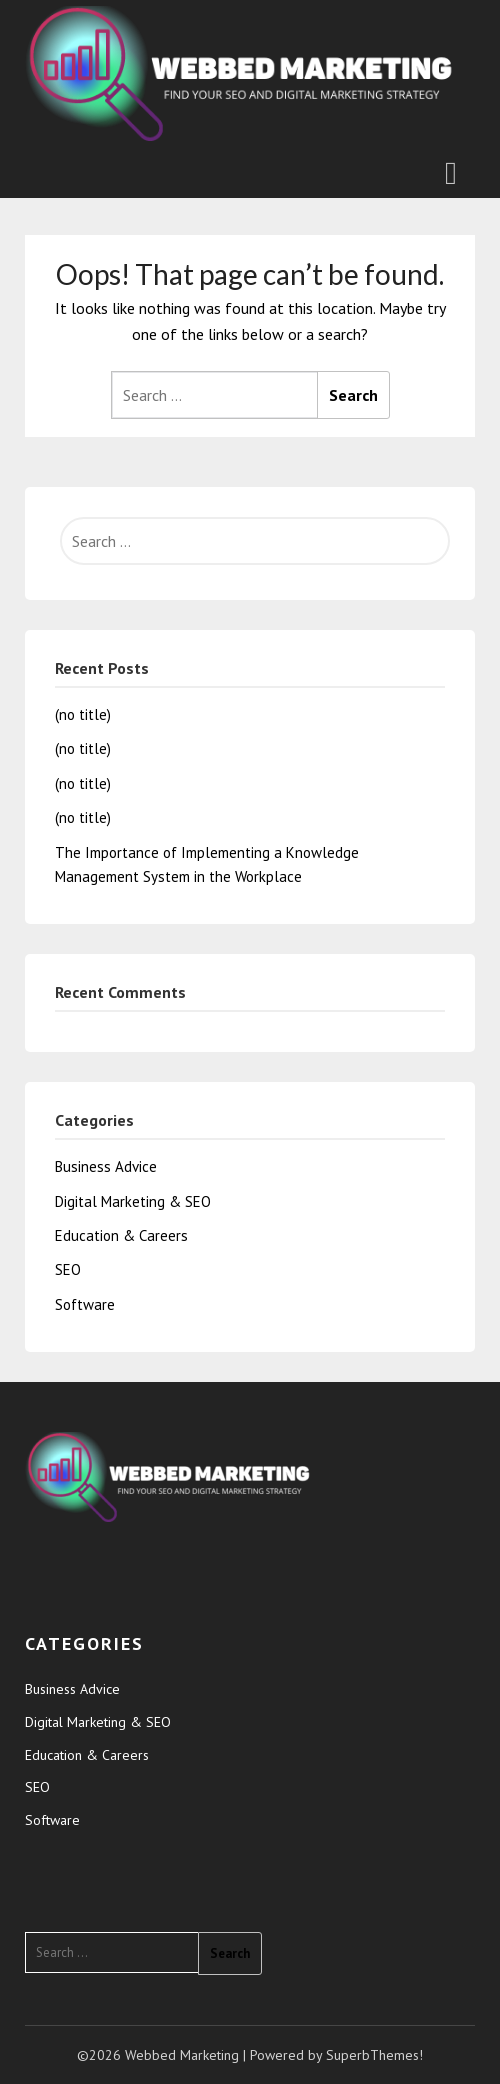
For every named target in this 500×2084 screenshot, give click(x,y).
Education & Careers (121, 1235)
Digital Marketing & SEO (133, 1201)
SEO (68, 1269)
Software (85, 1304)
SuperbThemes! (374, 2055)
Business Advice (106, 1166)
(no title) (83, 714)
